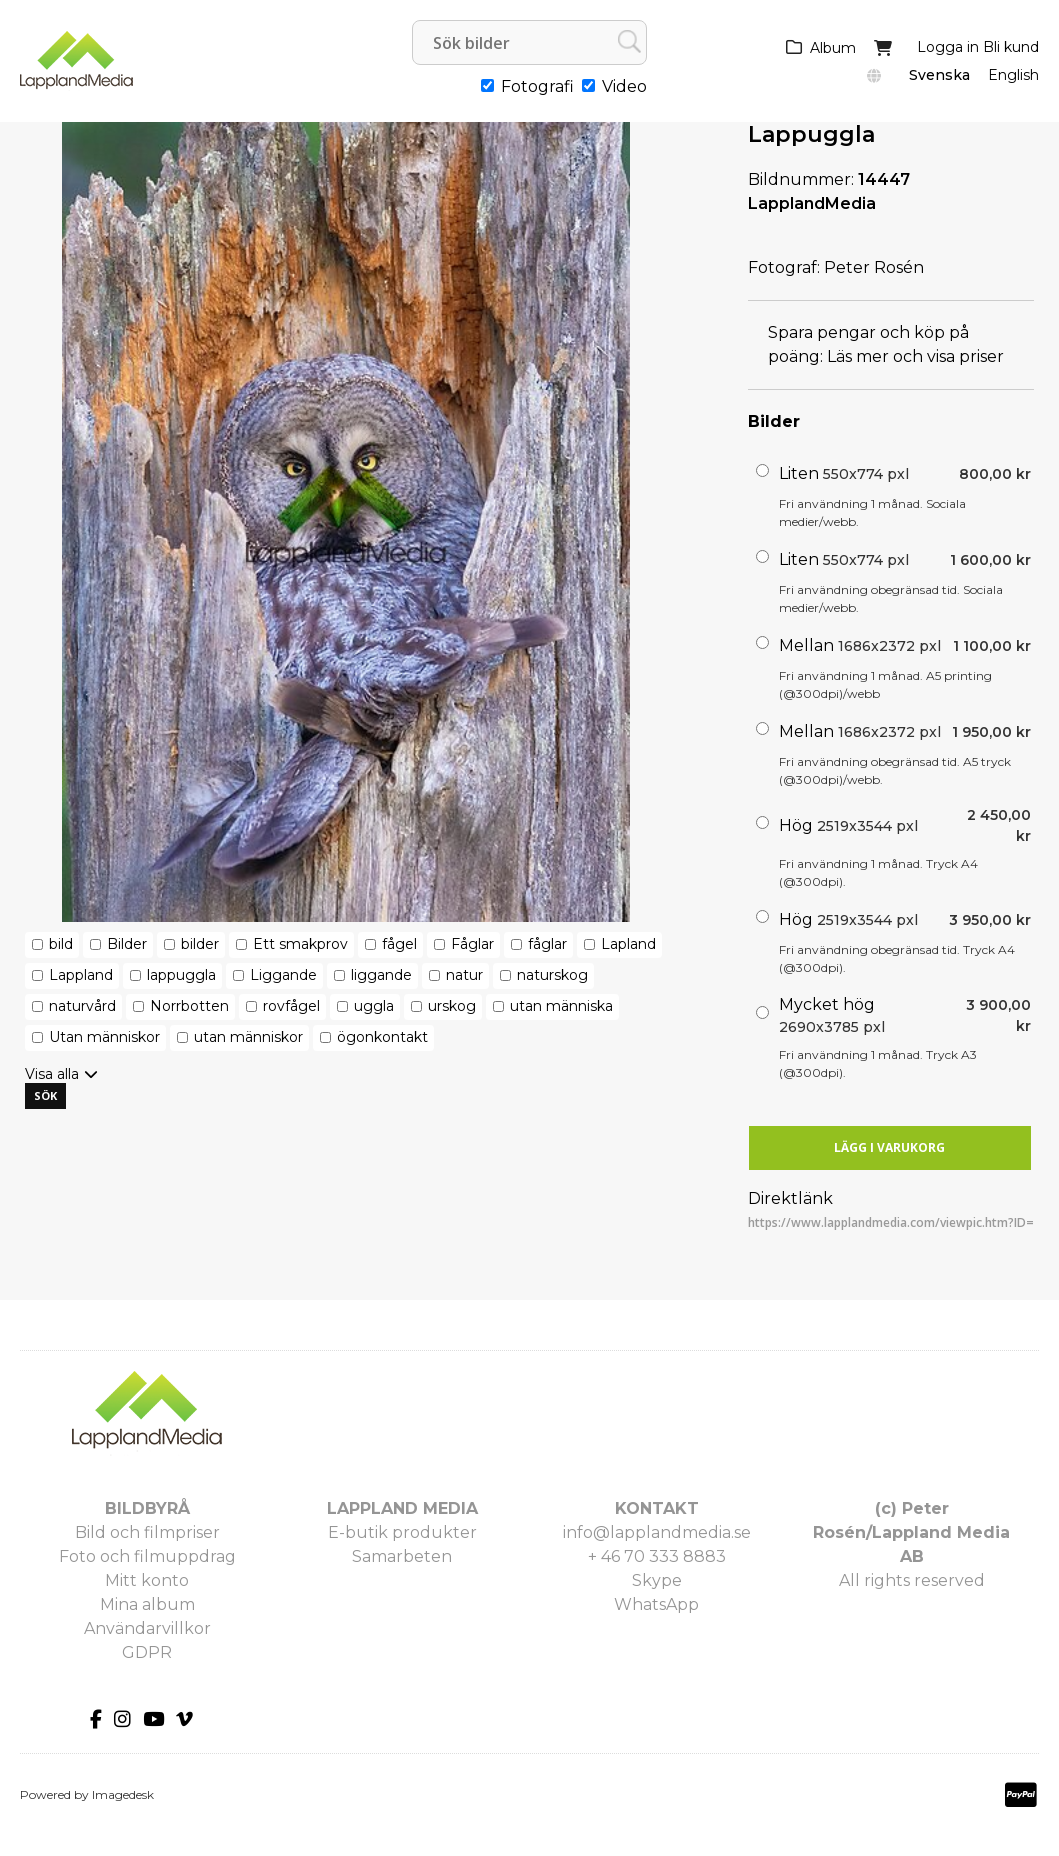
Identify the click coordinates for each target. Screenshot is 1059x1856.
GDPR (147, 1652)
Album (833, 48)
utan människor (248, 1037)
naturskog (552, 975)
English (1013, 75)
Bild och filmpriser (147, 1532)
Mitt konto (147, 1580)
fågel (399, 944)
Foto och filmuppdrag (147, 1556)
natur (464, 975)
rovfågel (291, 1006)
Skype (657, 1580)
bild (61, 944)
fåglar (547, 944)
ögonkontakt (382, 1037)
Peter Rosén (874, 267)
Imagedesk (123, 1794)
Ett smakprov (300, 944)
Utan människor (104, 1037)
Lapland (628, 944)
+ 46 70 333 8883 (657, 1556)
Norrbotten (189, 1006)
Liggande (283, 975)
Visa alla (52, 1074)
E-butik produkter (402, 1532)
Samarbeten (402, 1556)
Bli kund (1011, 47)
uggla (374, 1006)
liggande (381, 975)
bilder (200, 944)
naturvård (82, 1006)
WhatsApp (656, 1604)
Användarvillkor (147, 1628)
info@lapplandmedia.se (657, 1532)
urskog (452, 1006)
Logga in (948, 47)
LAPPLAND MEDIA (402, 1508)
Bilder (127, 944)
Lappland (81, 975)
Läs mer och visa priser (915, 356)
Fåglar (472, 944)
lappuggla (181, 975)
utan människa (561, 1006)
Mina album (147, 1604)
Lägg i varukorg (889, 1147)
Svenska (939, 75)
